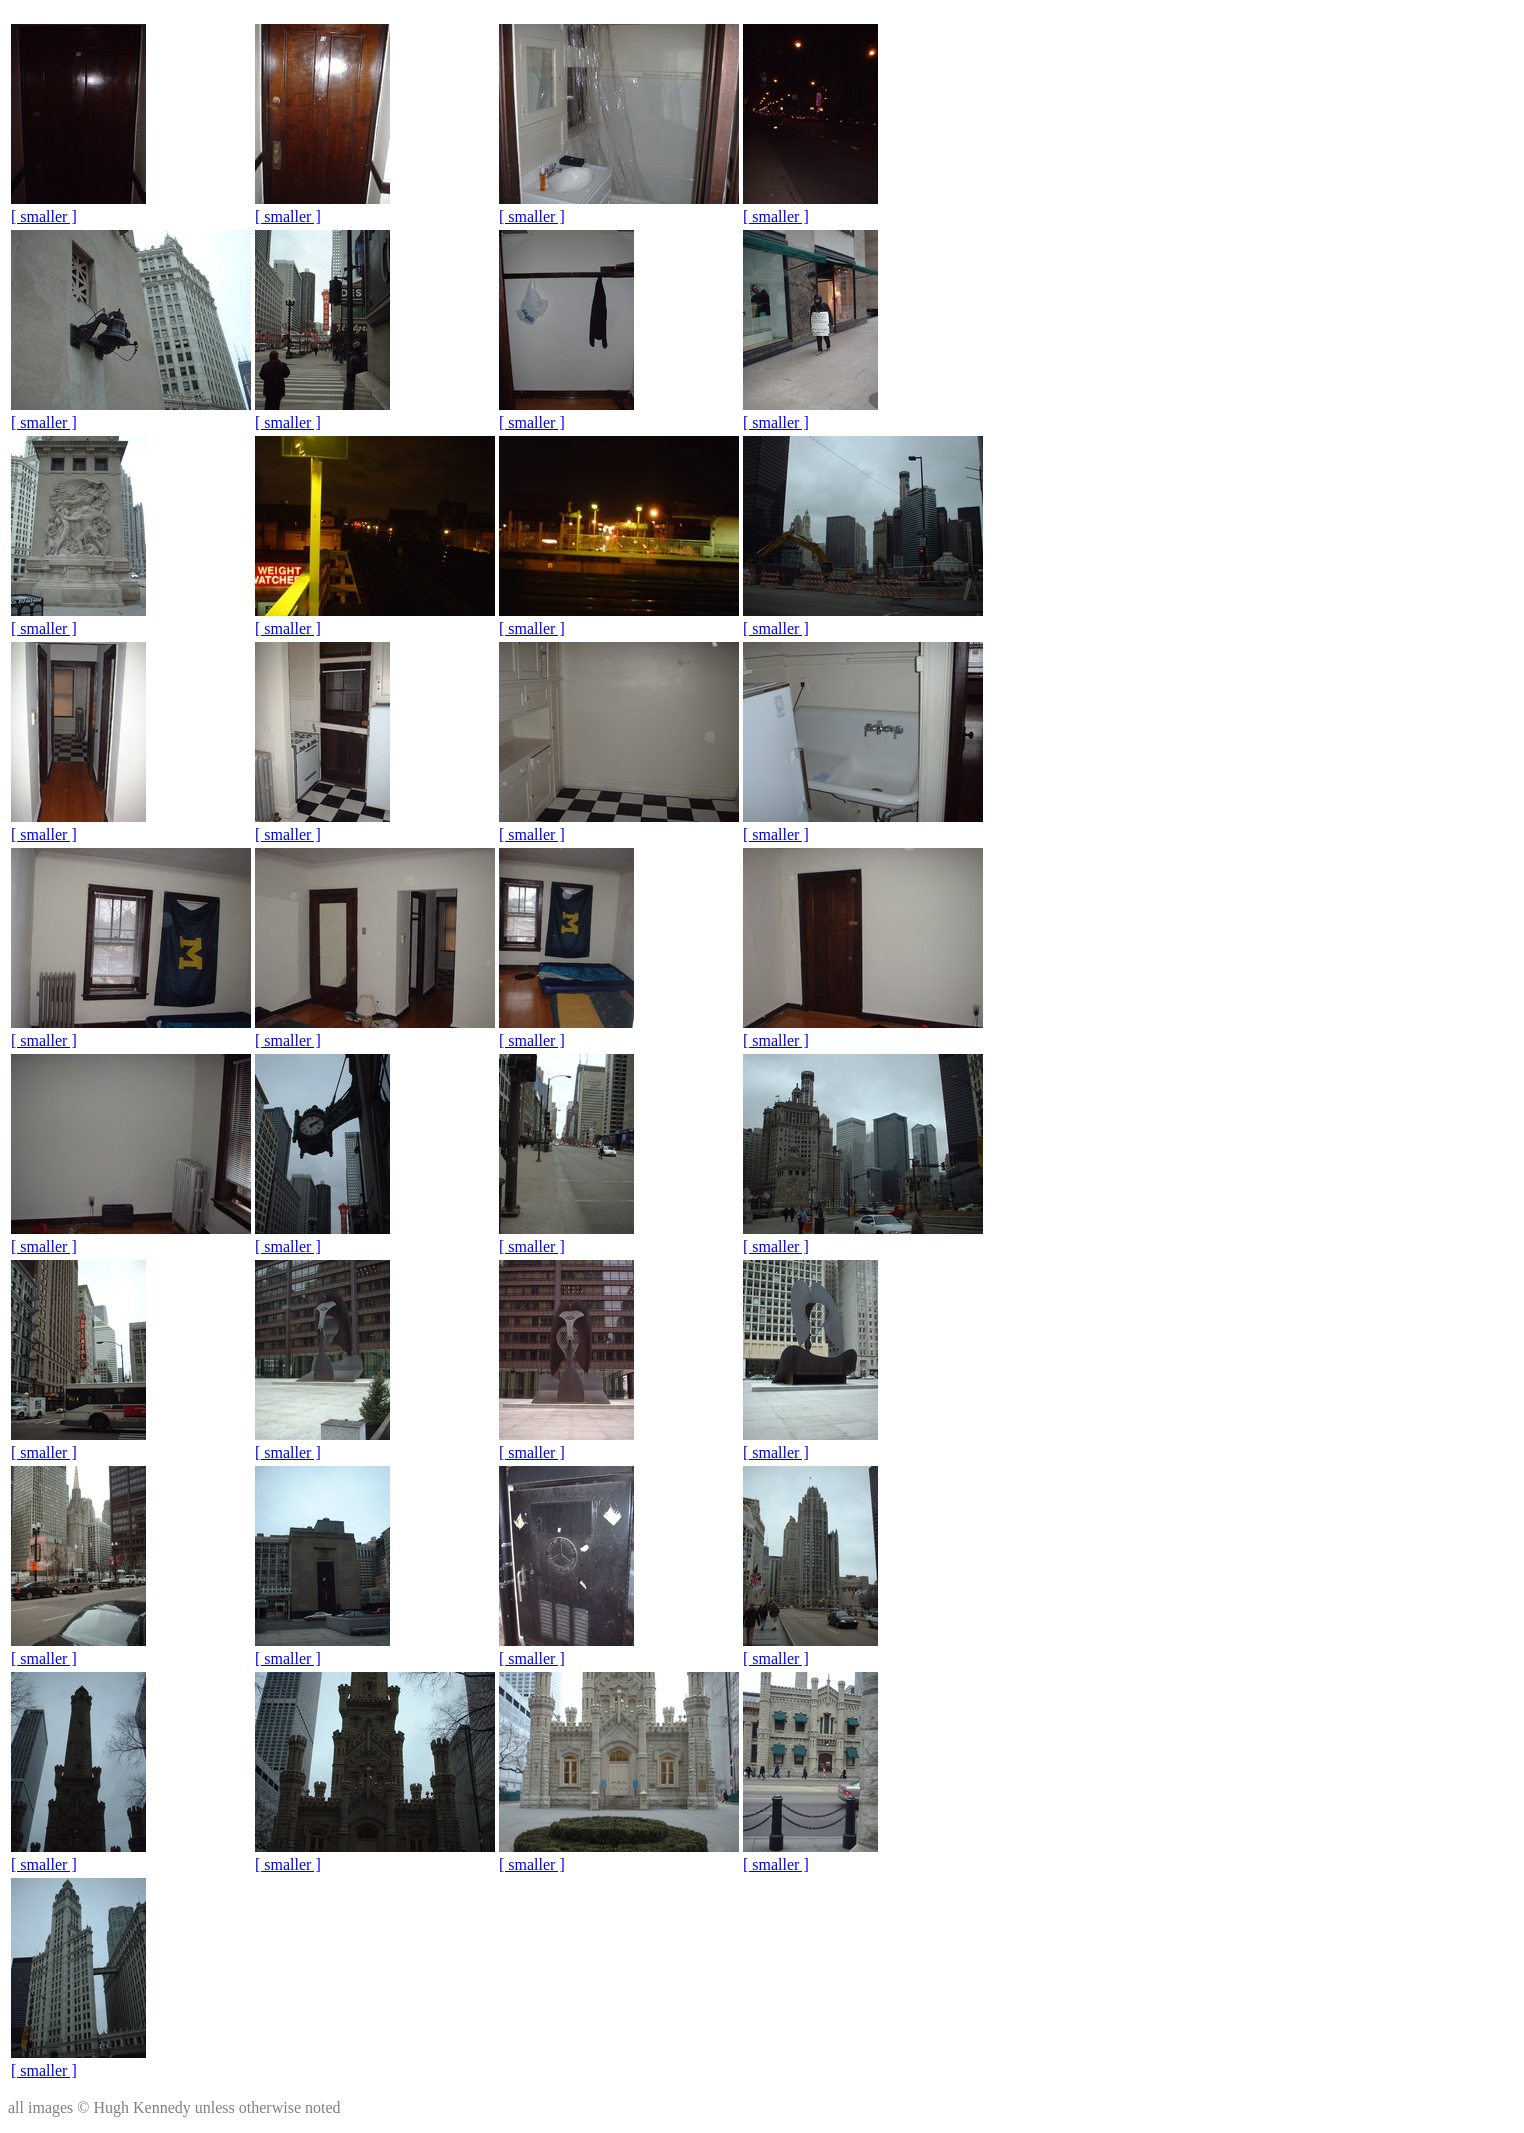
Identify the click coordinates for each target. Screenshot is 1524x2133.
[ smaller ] (44, 216)
